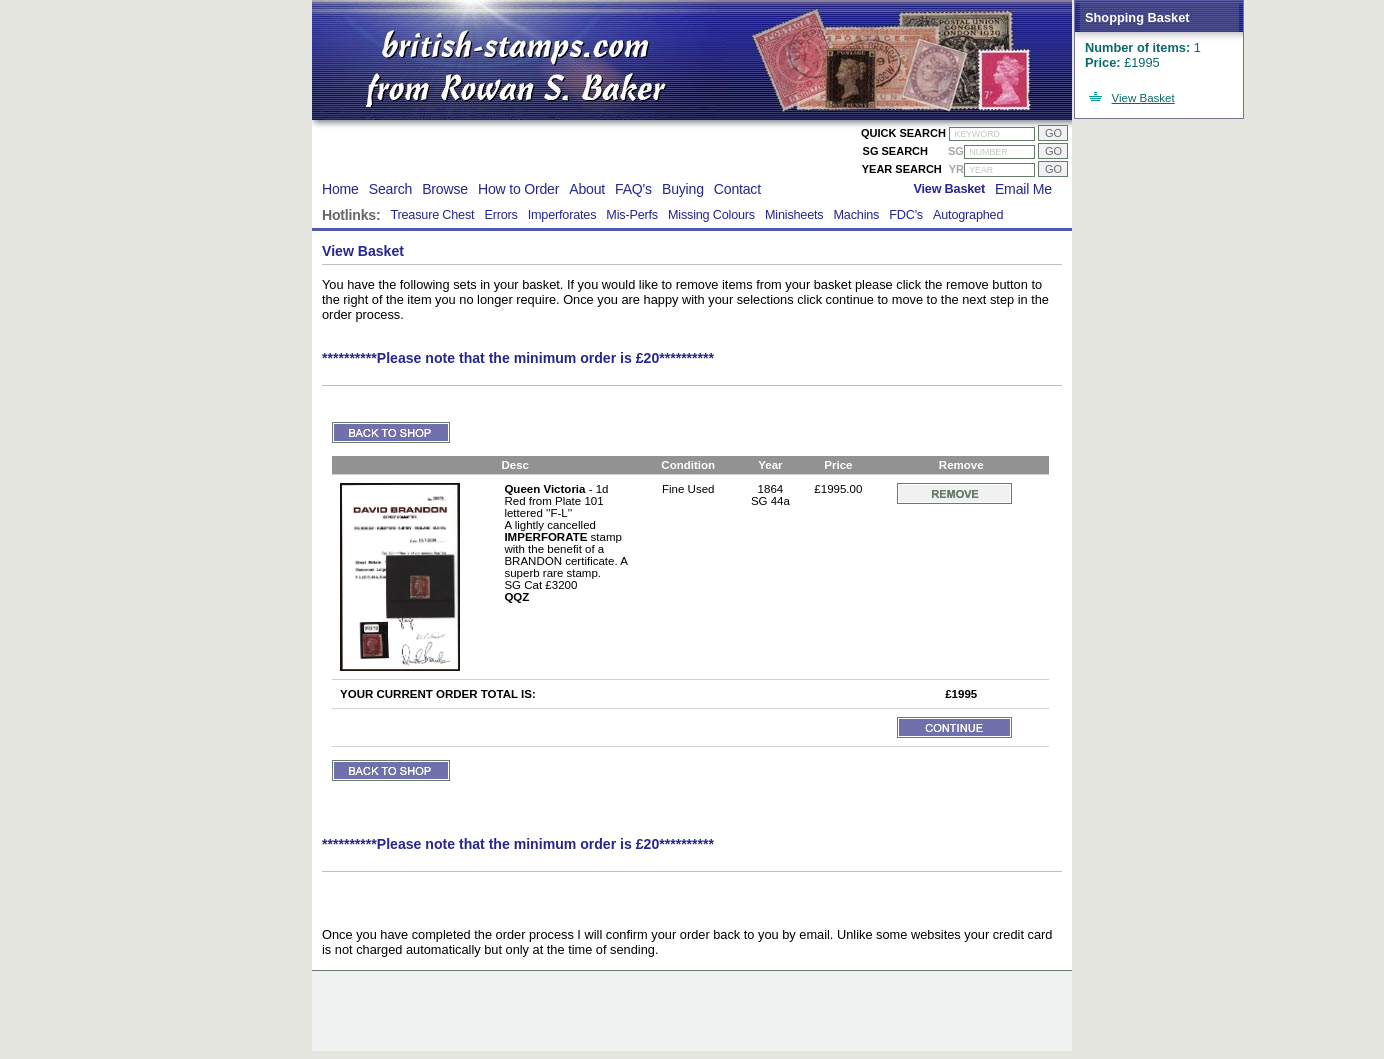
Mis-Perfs (632, 215)
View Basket (1143, 98)
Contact (737, 189)
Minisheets (794, 215)
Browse (445, 189)
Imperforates (562, 215)
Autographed (968, 215)
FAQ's (633, 189)
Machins (856, 215)
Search (390, 189)
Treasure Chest (432, 215)
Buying (683, 189)
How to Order (518, 189)
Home (340, 189)
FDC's (906, 215)
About (587, 189)
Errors (500, 215)
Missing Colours (711, 215)
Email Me (1023, 189)
